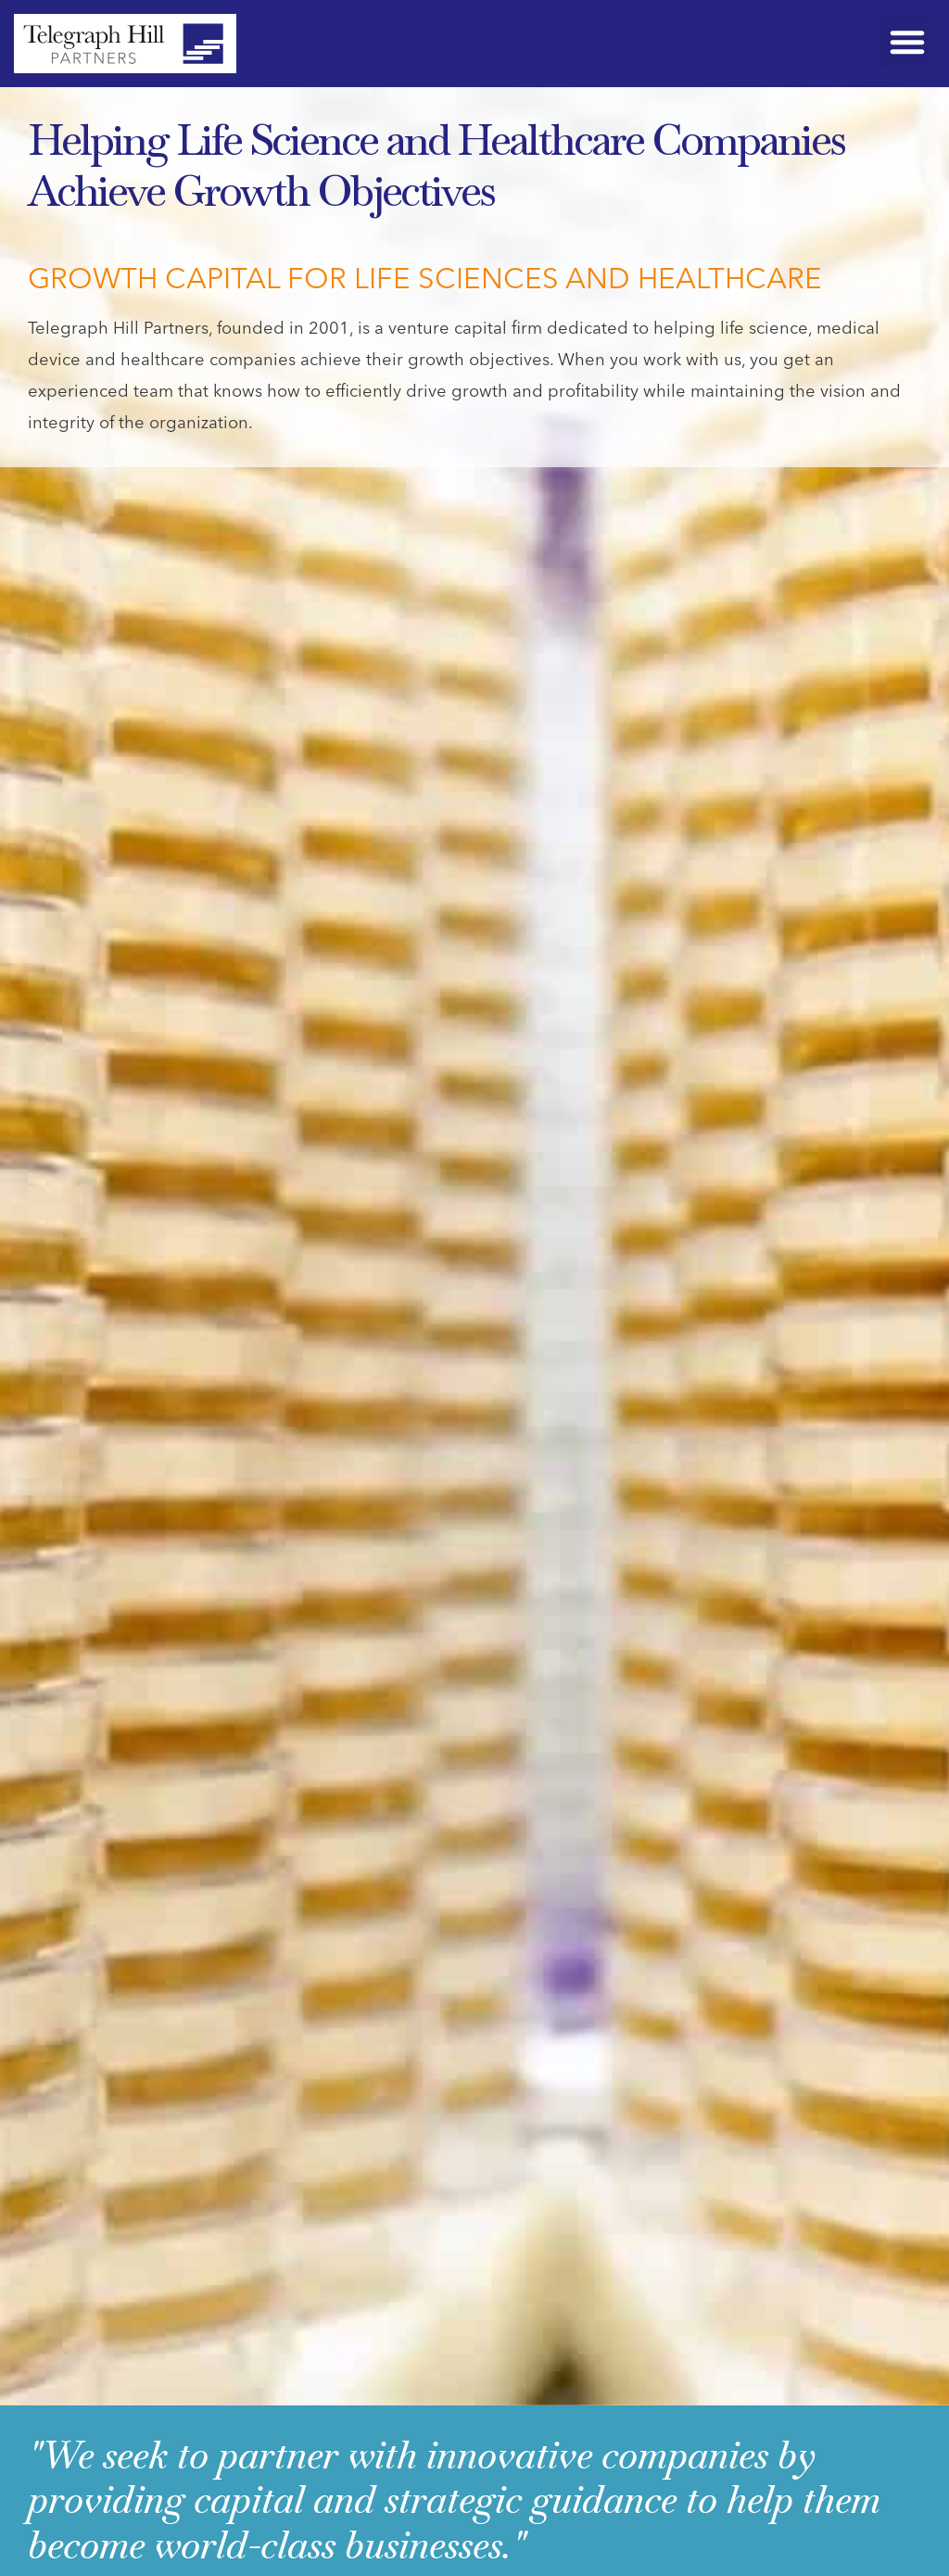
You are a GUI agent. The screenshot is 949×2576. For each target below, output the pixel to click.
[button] (907, 42)
